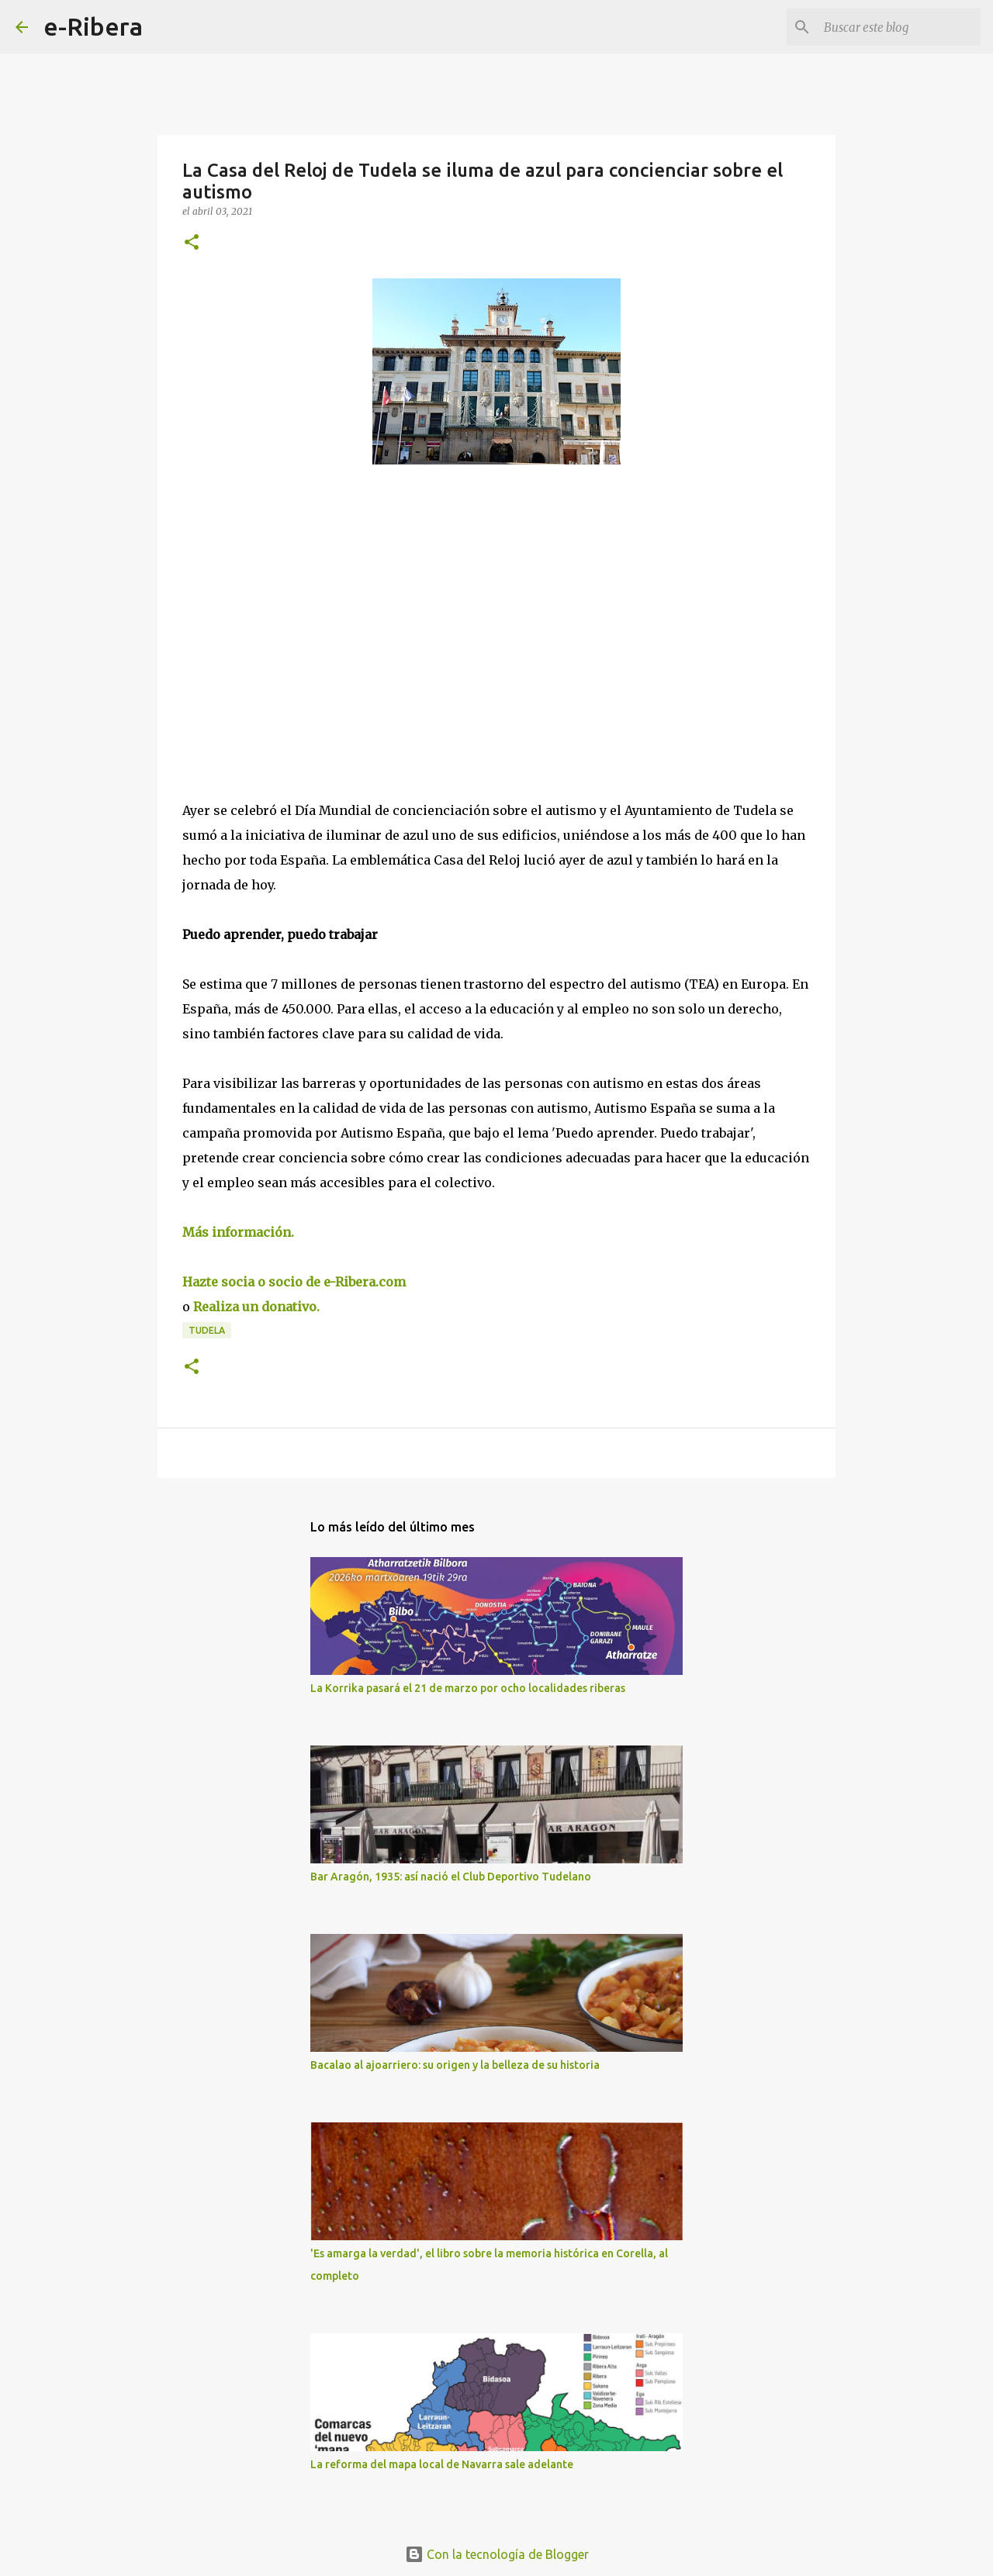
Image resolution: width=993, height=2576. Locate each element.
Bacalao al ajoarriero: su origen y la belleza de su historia (455, 2065)
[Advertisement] (298, 619)
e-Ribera (93, 26)
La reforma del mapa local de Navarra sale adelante (441, 2464)
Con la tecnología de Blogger (497, 2554)
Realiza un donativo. (258, 1306)
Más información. (239, 1232)
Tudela (207, 1330)
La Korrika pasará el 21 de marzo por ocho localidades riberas (467, 1688)
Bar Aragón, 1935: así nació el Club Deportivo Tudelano (450, 1876)
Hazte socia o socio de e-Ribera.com (294, 1282)
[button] (191, 243)
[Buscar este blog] (899, 27)
